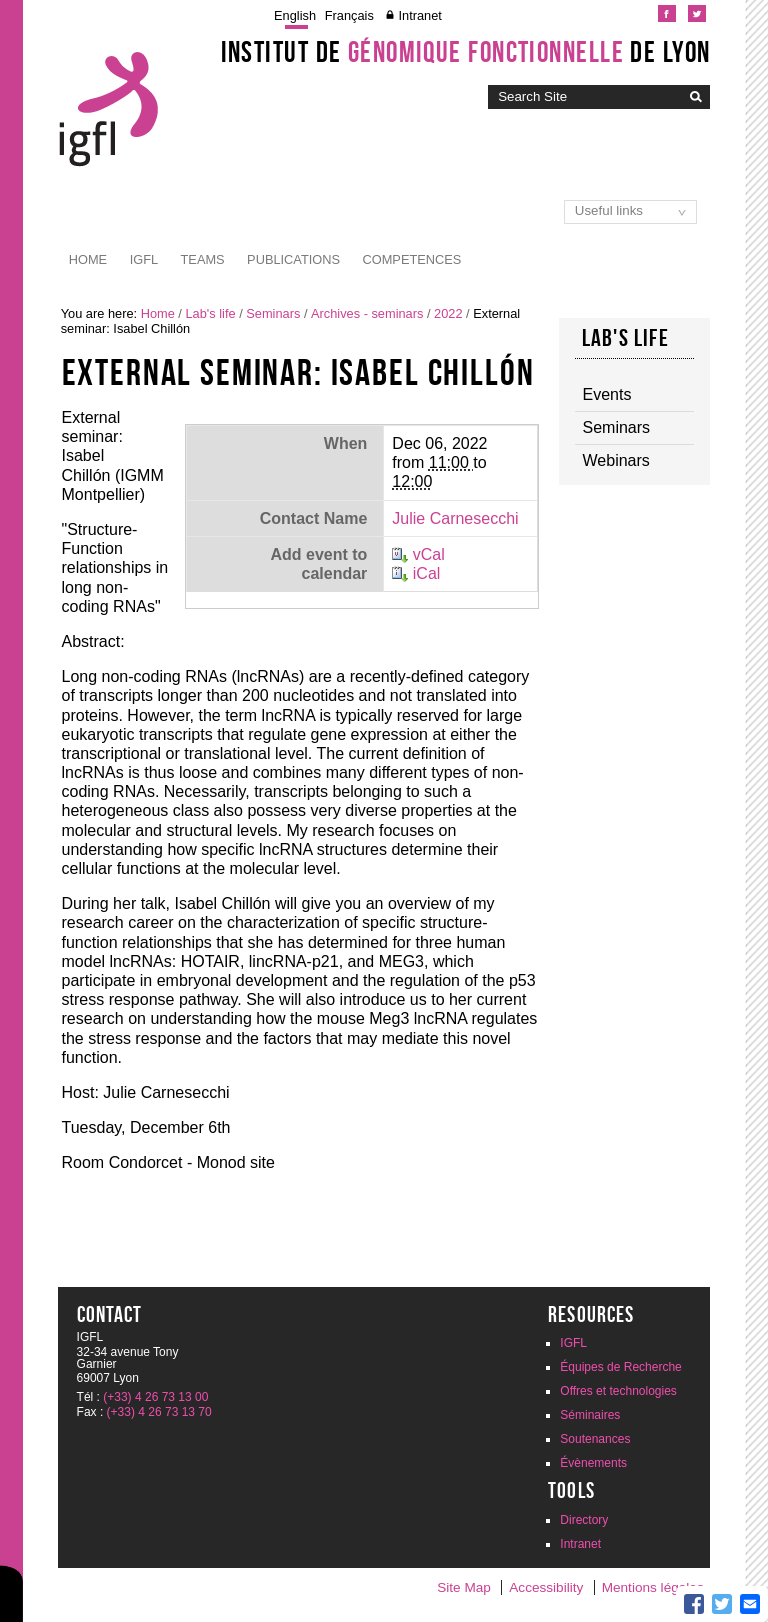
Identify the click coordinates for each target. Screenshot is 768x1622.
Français (349, 15)
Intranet (419, 15)
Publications (293, 259)
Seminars (273, 313)
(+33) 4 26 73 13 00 (155, 1397)
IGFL (144, 259)
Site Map (464, 1587)
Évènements (593, 1463)
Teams (203, 259)
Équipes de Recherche (620, 1367)
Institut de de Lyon (466, 52)
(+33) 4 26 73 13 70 (159, 1412)
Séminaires (590, 1415)
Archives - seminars (367, 313)
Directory (584, 1520)
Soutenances (595, 1439)
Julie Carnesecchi (455, 518)
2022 (448, 313)
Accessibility (546, 1587)
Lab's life (210, 313)
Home (88, 259)
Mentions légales (653, 1587)
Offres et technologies (618, 1391)
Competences (412, 259)
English (295, 15)
